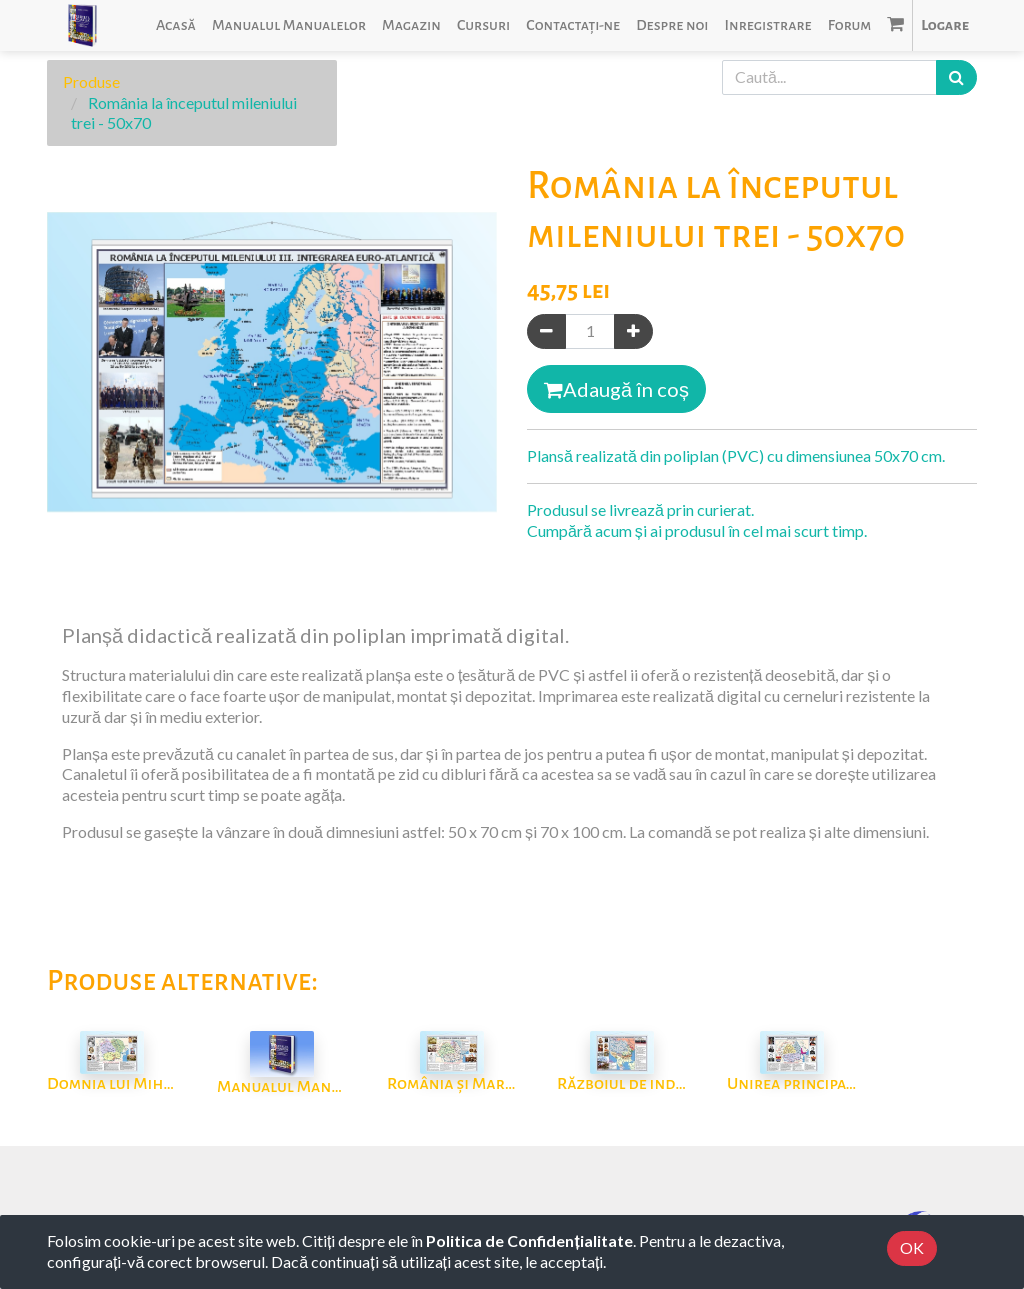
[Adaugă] (633, 331)
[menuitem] (176, 25)
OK (912, 1247)
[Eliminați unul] (546, 331)
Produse (91, 81)
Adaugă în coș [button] (616, 389)
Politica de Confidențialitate (529, 1240)
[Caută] (956, 77)
